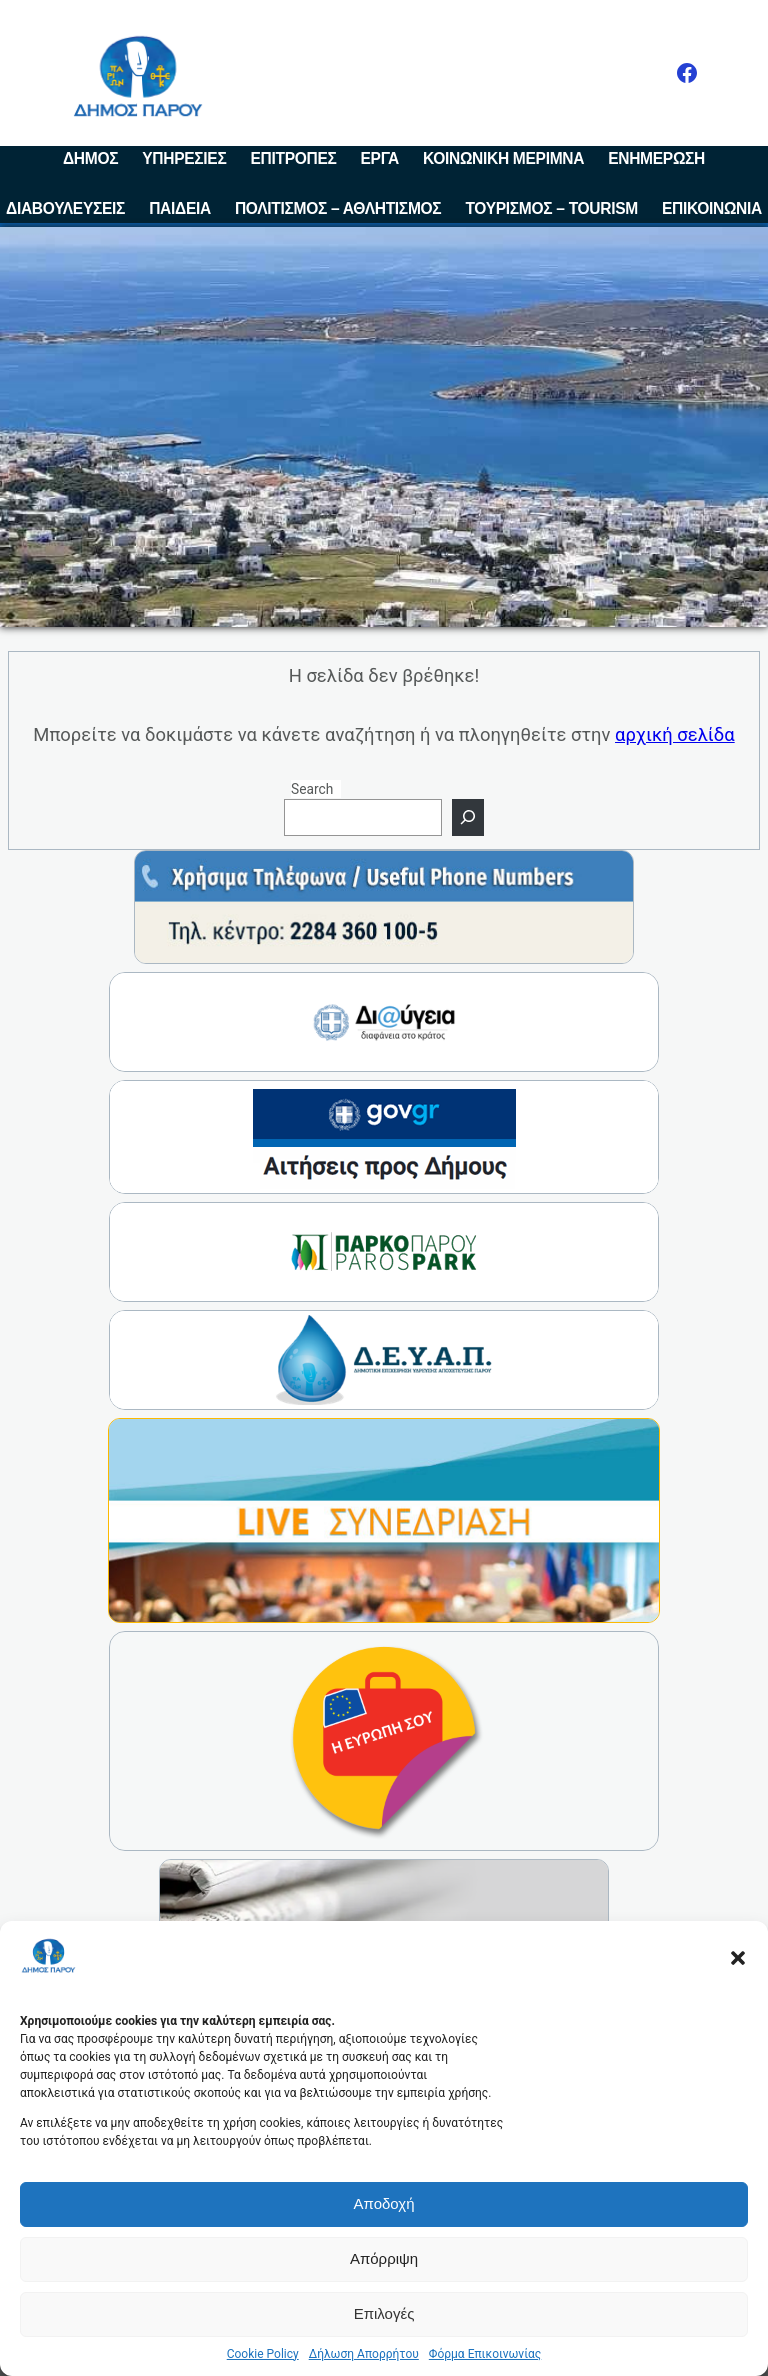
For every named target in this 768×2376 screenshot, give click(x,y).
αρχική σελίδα (675, 734)
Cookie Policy (263, 2354)
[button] (738, 1958)
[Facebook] (687, 73)
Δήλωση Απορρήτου (364, 2354)
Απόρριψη (384, 2258)
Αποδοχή (384, 2203)
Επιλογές (384, 2313)
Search (312, 789)
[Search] (468, 817)
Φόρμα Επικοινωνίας (485, 2354)
